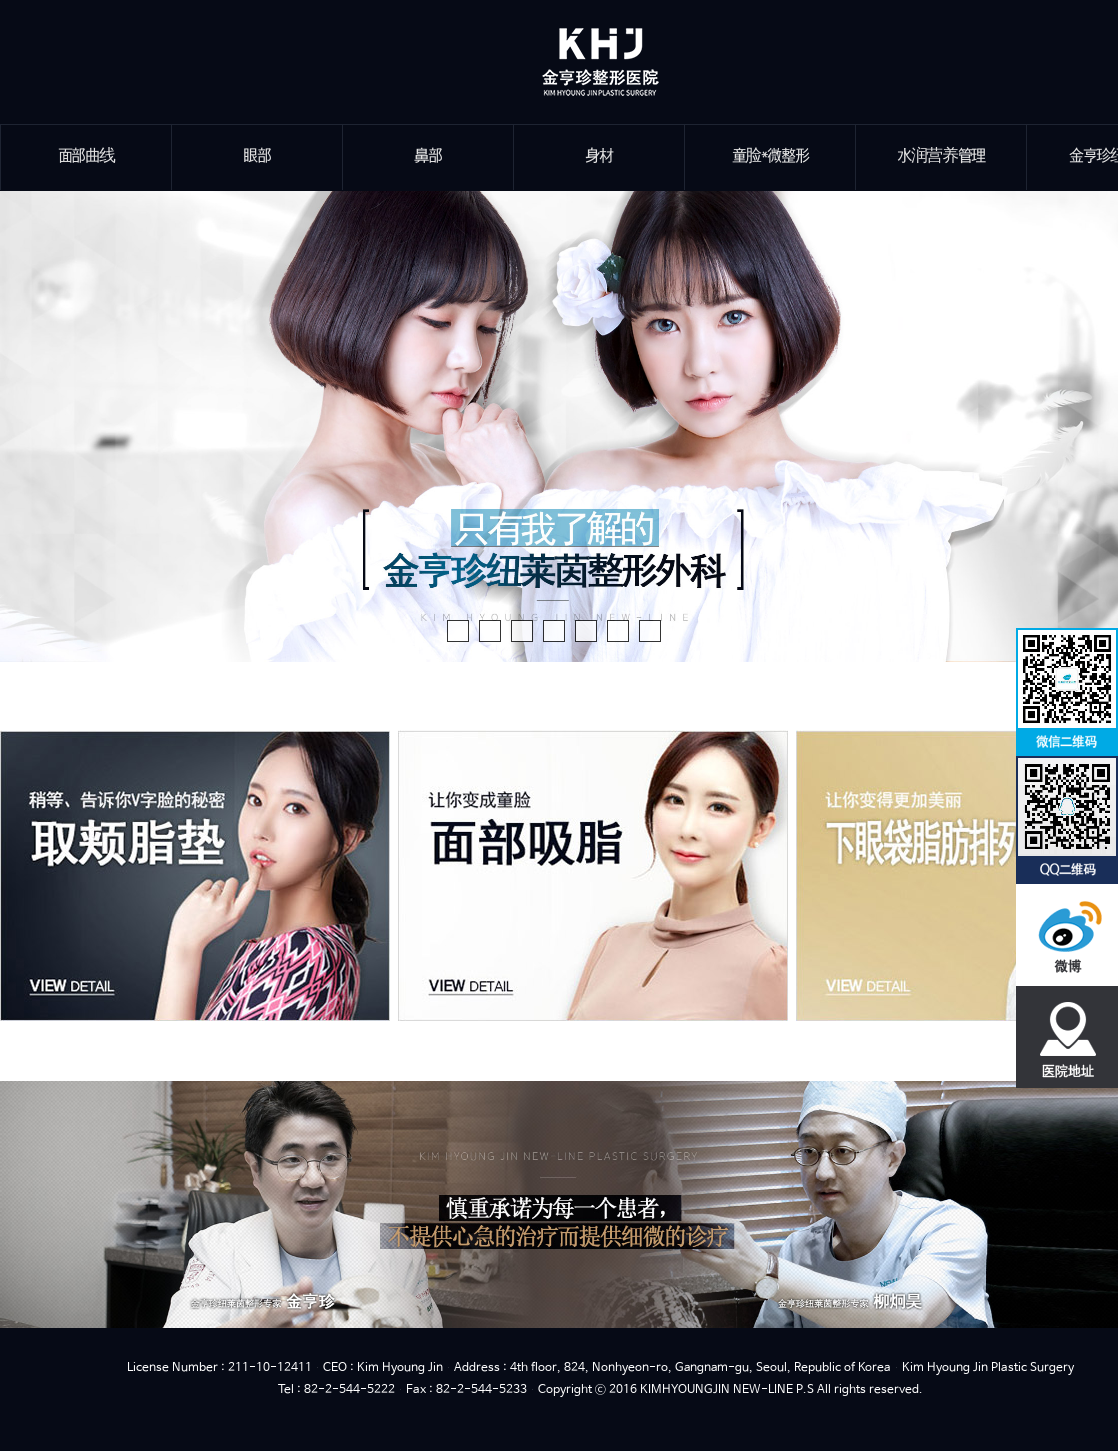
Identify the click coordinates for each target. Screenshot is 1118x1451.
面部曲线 (86, 156)
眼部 (256, 156)
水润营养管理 (941, 156)
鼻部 (427, 156)
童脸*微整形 (770, 156)
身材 (598, 156)
